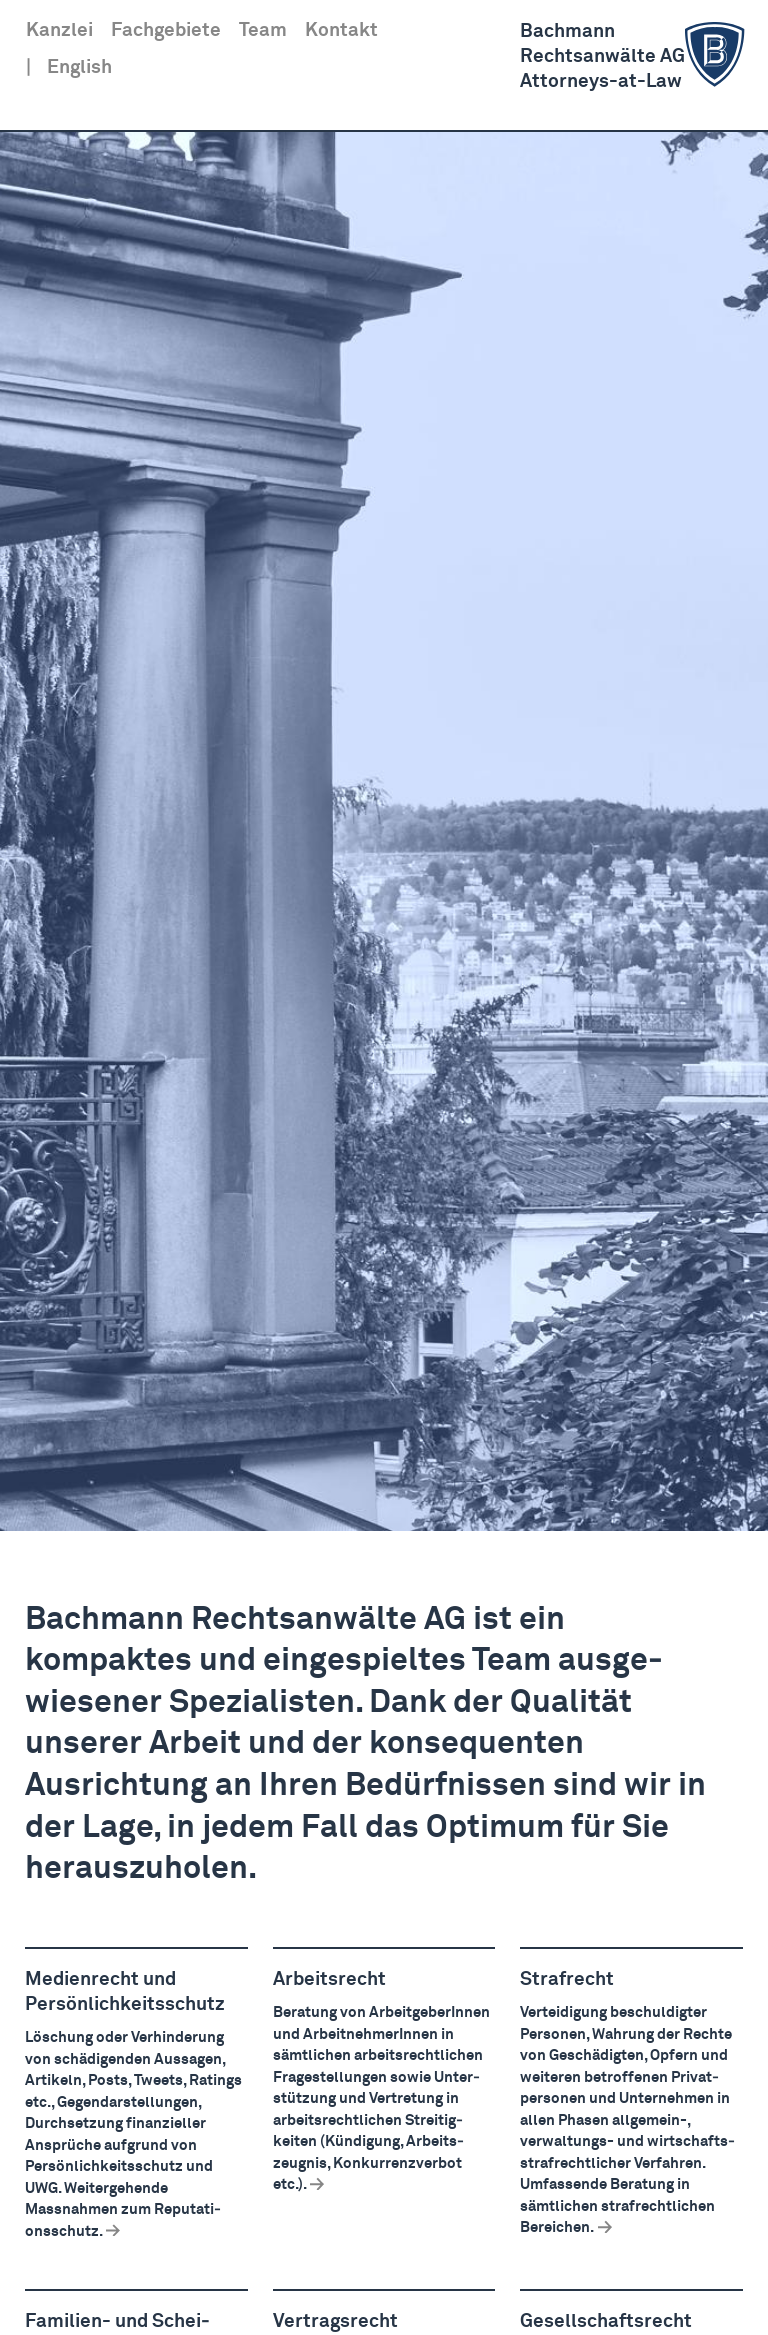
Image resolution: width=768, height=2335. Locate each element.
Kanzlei (59, 30)
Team (263, 30)
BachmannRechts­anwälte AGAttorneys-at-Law (635, 55)
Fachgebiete (166, 30)
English (79, 67)
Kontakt (341, 30)
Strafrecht (567, 1979)
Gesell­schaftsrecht (606, 2321)
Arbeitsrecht (329, 1979)
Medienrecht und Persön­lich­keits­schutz (125, 1992)
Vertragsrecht (335, 2321)
